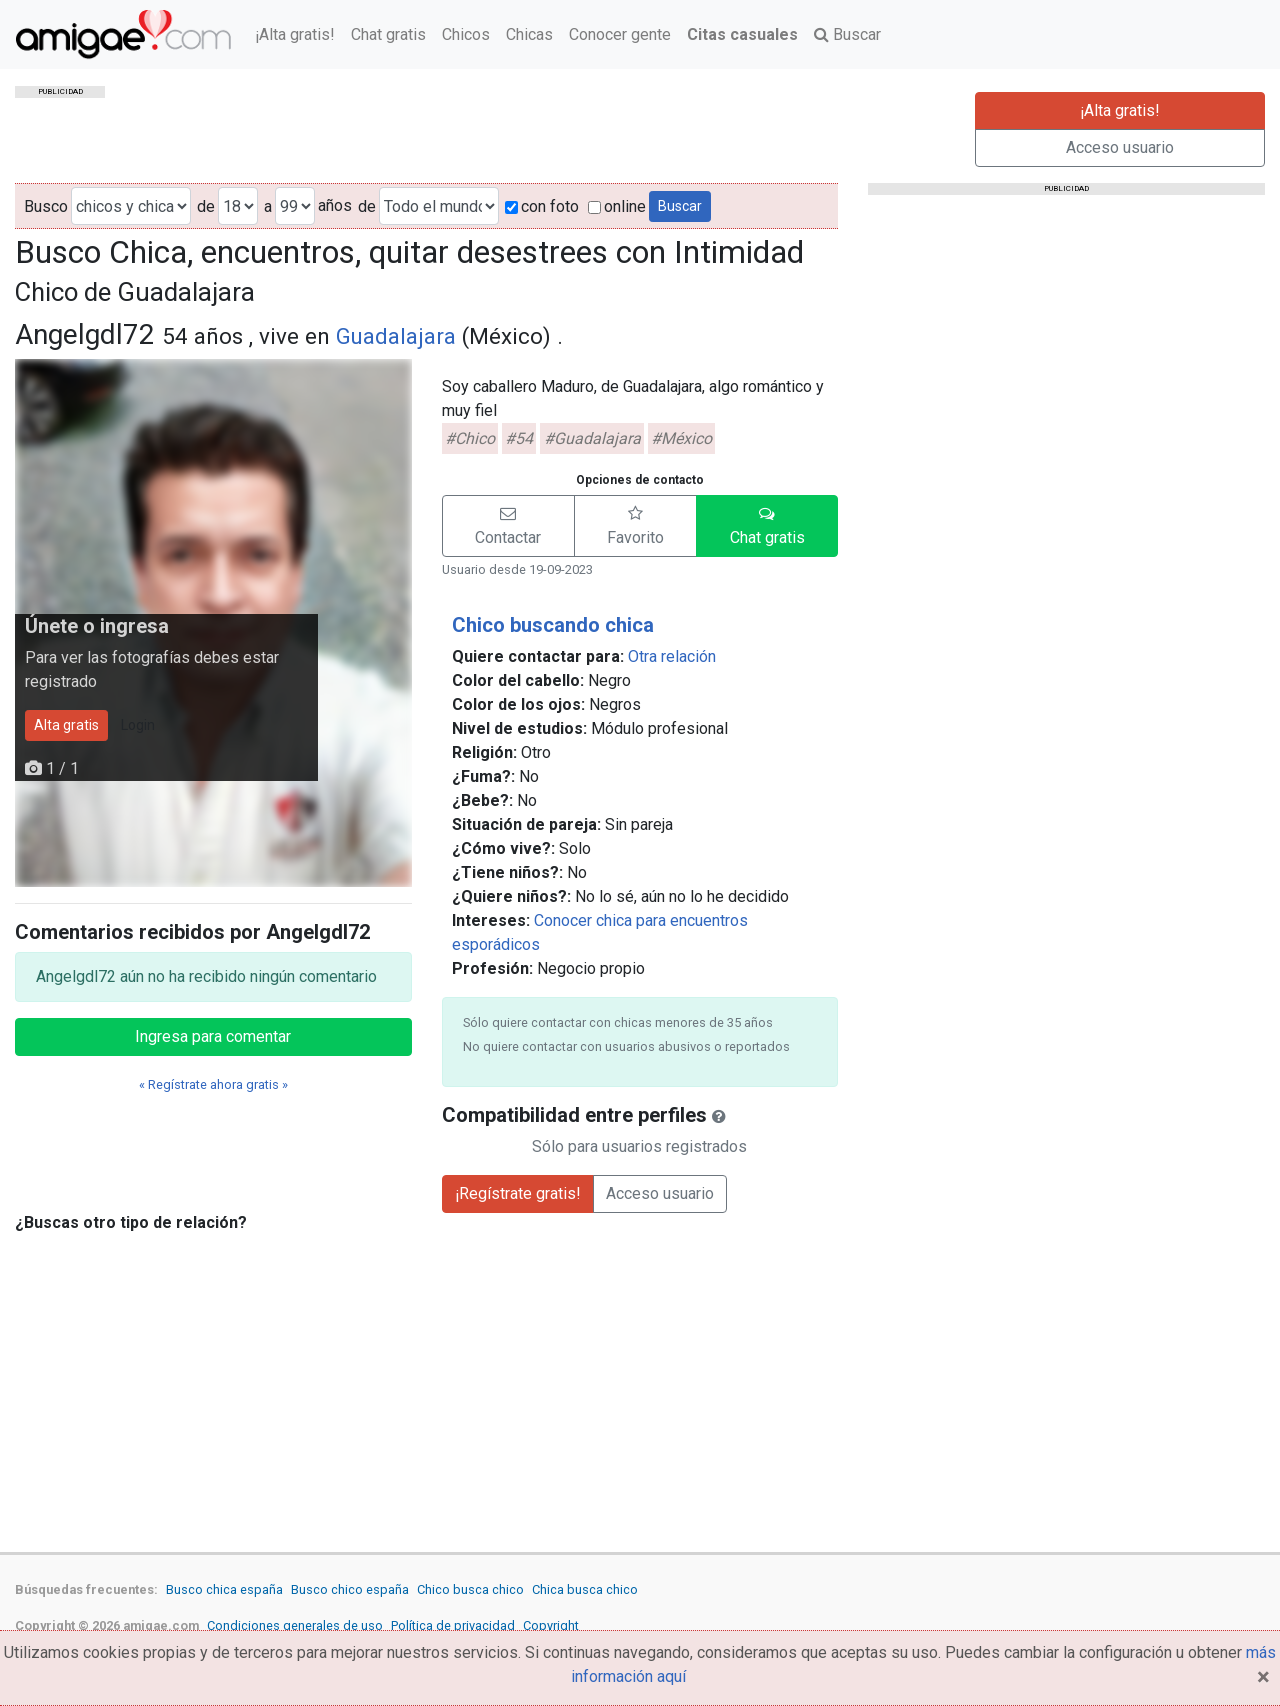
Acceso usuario (1120, 147)
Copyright (551, 1625)
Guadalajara (396, 336)
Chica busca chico (585, 1589)
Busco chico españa (350, 1589)
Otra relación (672, 656)
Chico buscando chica (553, 625)
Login (138, 725)
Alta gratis (66, 725)
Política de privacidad (453, 1625)
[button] (508, 526)
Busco (46, 206)
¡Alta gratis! (295, 34)
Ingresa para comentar (213, 1036)
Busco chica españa (224, 1589)
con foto (542, 206)
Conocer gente (620, 34)
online (617, 206)
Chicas (529, 34)
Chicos (466, 34)
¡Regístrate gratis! (518, 1193)
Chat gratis (388, 34)
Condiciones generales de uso (295, 1625)
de (206, 206)
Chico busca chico (470, 1589)
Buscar (847, 34)
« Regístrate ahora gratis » (213, 1084)
